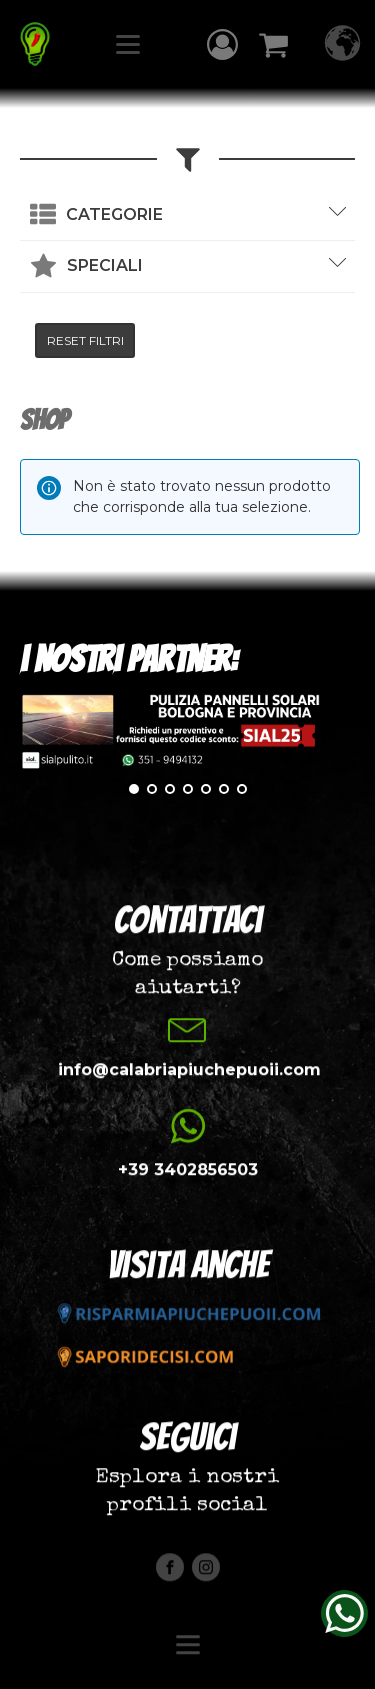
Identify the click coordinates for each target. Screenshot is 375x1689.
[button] (222, 44)
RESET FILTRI (85, 340)
